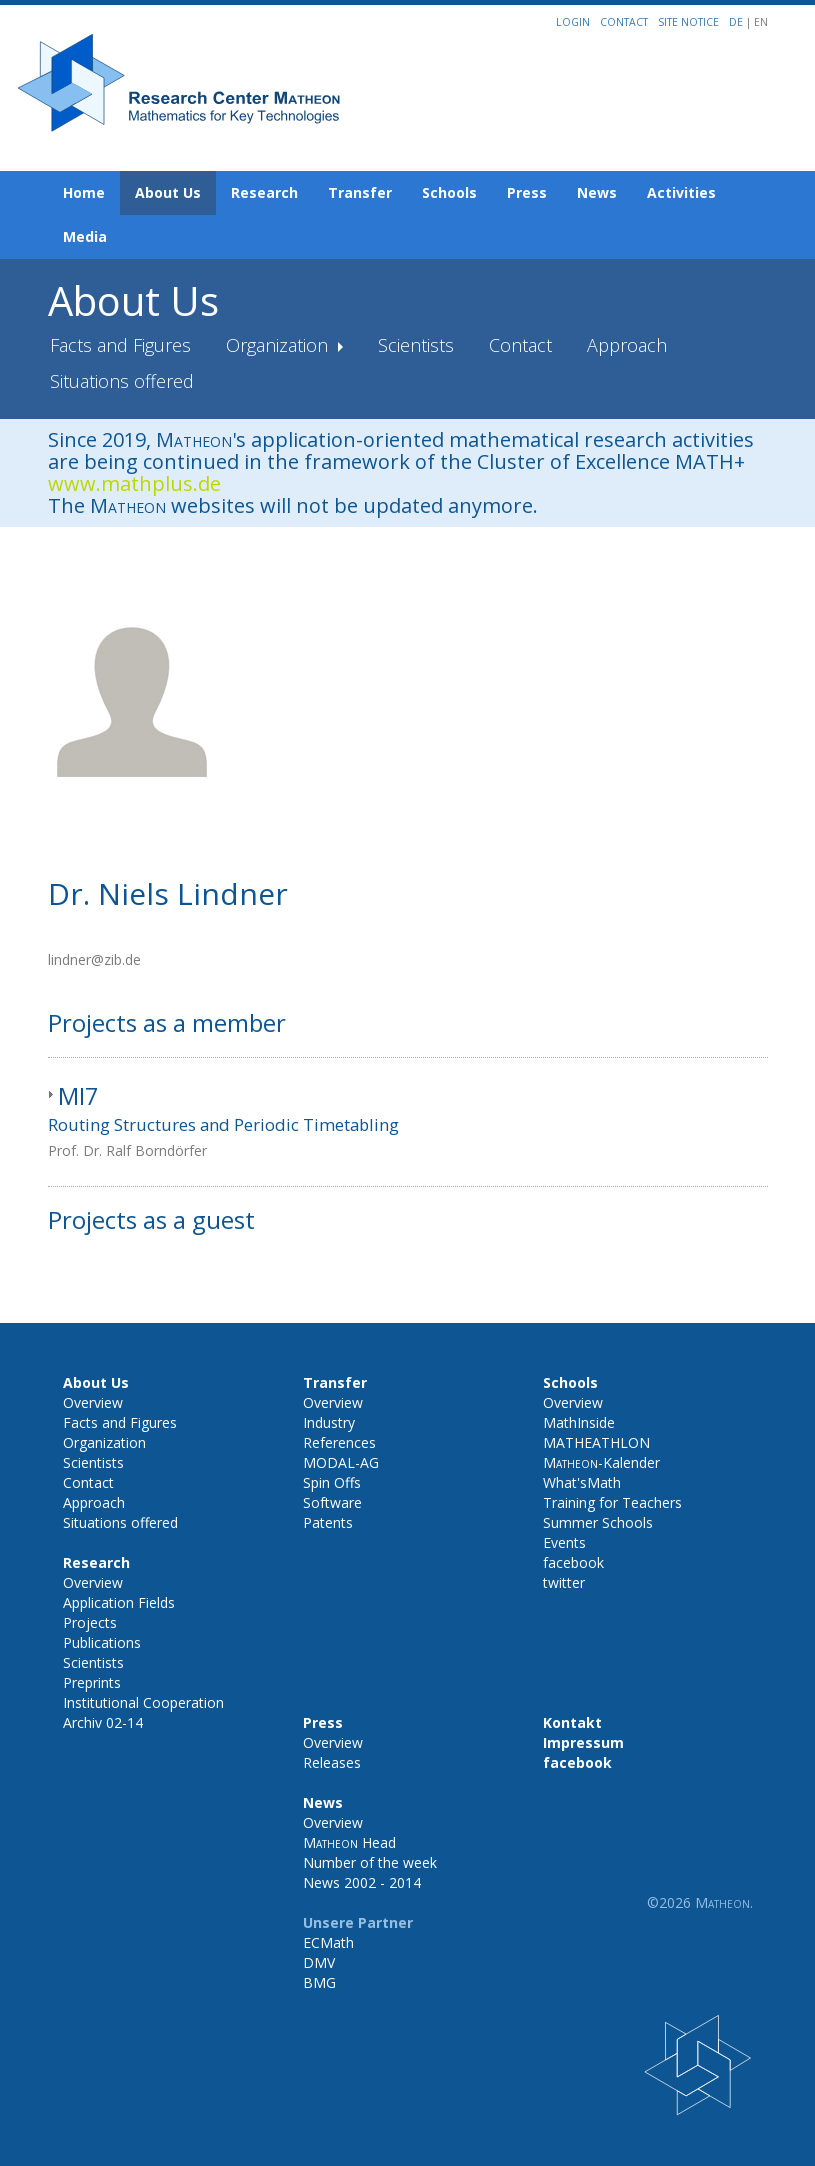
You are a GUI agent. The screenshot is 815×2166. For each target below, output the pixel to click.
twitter (564, 1582)
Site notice (688, 22)
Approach (627, 345)
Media (85, 236)
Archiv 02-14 (103, 1722)
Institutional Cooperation (143, 1702)
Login (573, 22)
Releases (332, 1762)
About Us (168, 192)
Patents (328, 1522)
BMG (319, 1982)
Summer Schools (598, 1522)
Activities (681, 192)
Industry (329, 1422)
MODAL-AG (341, 1462)
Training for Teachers (612, 1502)
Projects (90, 1622)
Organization (279, 345)
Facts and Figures (120, 345)
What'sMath (582, 1482)
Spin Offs (332, 1482)
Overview (93, 1402)
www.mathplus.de (134, 483)
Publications (102, 1642)
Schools (449, 192)
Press (527, 192)
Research (264, 192)
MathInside (579, 1422)
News (597, 192)
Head (349, 1842)
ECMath (328, 1942)
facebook (573, 1562)
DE (737, 22)
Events (564, 1542)
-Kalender (601, 1462)
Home (84, 192)
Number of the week (370, 1862)
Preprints (92, 1682)
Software (332, 1502)
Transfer (360, 192)
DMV (319, 1962)
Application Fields (119, 1602)
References (339, 1442)
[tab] (408, 1122)
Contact (624, 22)
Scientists (416, 345)
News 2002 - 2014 (362, 1882)
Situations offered (122, 381)
